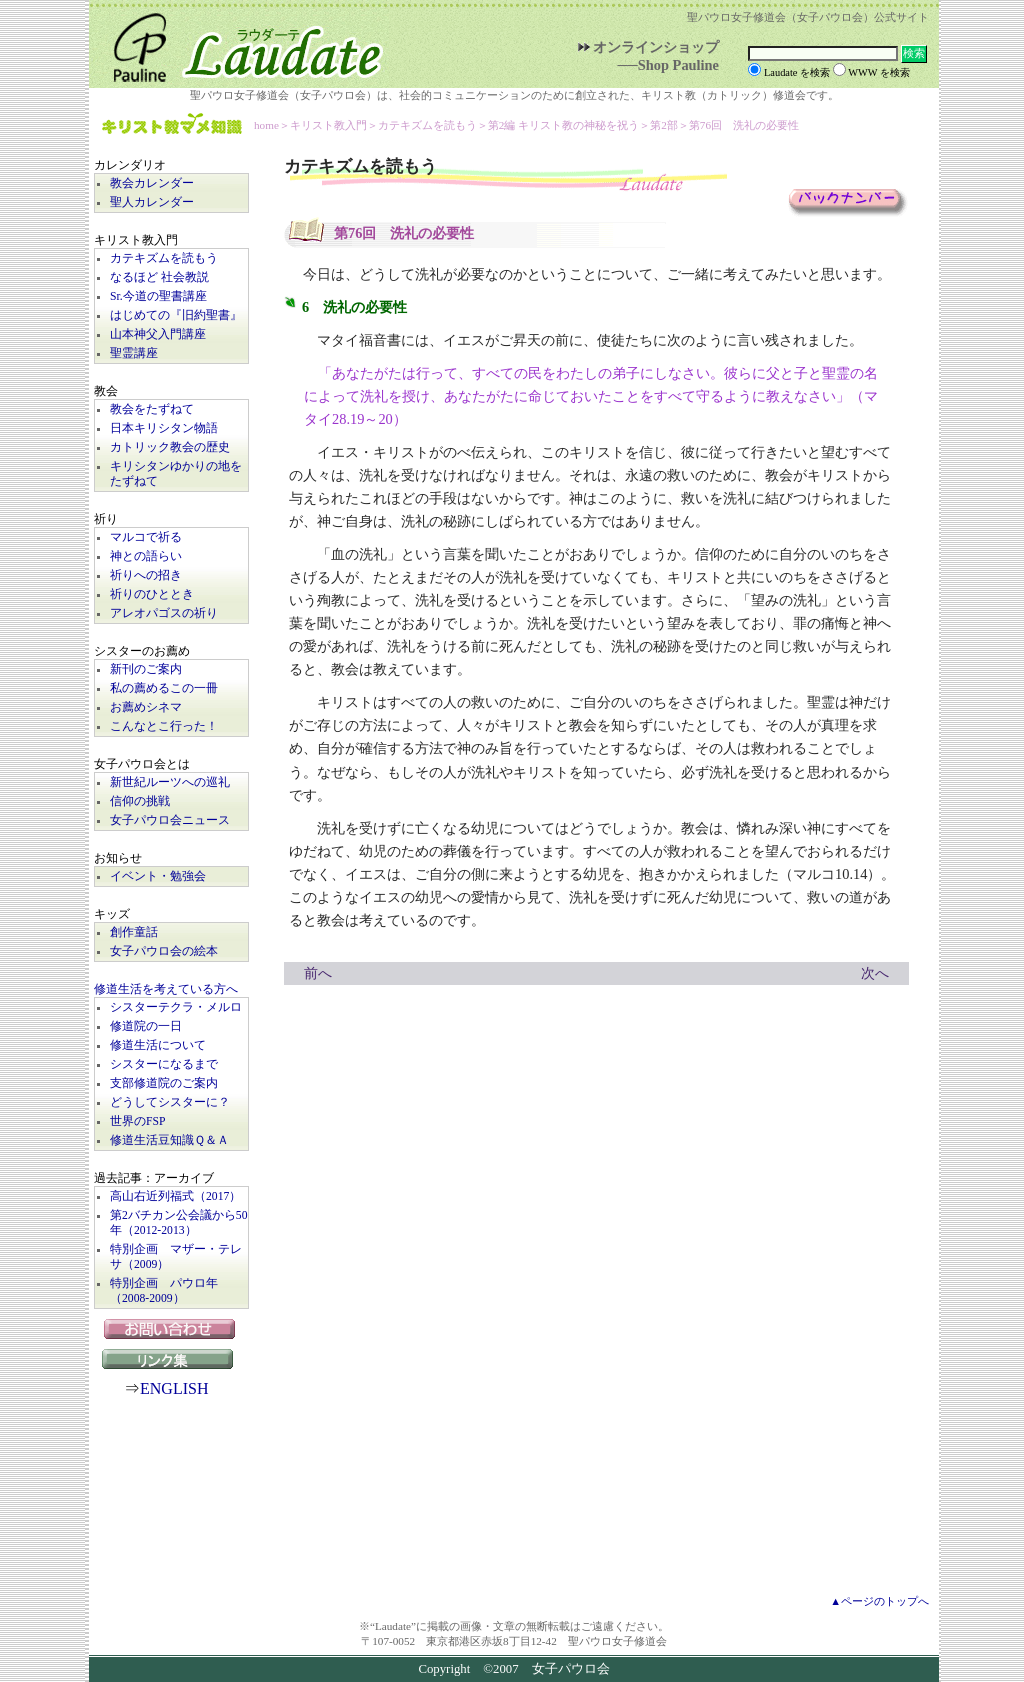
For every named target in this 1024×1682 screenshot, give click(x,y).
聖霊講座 (134, 353)
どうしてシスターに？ (170, 1102)
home (266, 125)
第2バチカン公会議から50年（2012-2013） (179, 1223)
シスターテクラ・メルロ (176, 1007)
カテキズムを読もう (164, 258)
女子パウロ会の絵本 (164, 951)
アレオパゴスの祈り (164, 613)
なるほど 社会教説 (159, 277)
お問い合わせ (171, 1329)
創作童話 (134, 932)
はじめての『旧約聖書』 (176, 315)
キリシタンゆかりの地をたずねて (176, 474)
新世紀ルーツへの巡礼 (170, 782)
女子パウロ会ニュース (170, 820)
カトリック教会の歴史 (170, 447)
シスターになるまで (164, 1064)
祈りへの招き (146, 575)
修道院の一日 (146, 1026)
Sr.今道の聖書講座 (158, 296)
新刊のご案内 (146, 669)
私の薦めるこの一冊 (164, 688)
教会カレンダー (152, 183)
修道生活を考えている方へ (166, 989)
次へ (875, 973)
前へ (318, 973)
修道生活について (158, 1045)
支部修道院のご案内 (164, 1083)
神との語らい (146, 556)
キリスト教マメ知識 (172, 125)
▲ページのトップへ (879, 1601)
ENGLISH (174, 1388)
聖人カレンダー (152, 202)
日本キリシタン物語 (164, 428)
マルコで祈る (146, 537)
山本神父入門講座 (158, 334)
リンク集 (172, 1359)
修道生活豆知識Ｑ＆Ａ (169, 1140)
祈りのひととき (152, 594)
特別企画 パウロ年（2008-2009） (164, 1291)
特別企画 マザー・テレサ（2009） (176, 1257)
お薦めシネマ (146, 707)
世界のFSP (137, 1121)
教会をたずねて (152, 409)
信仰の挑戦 (140, 801)
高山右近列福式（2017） (175, 1196)
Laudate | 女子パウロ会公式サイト (239, 44)
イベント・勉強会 (158, 876)
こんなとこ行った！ (164, 726)
